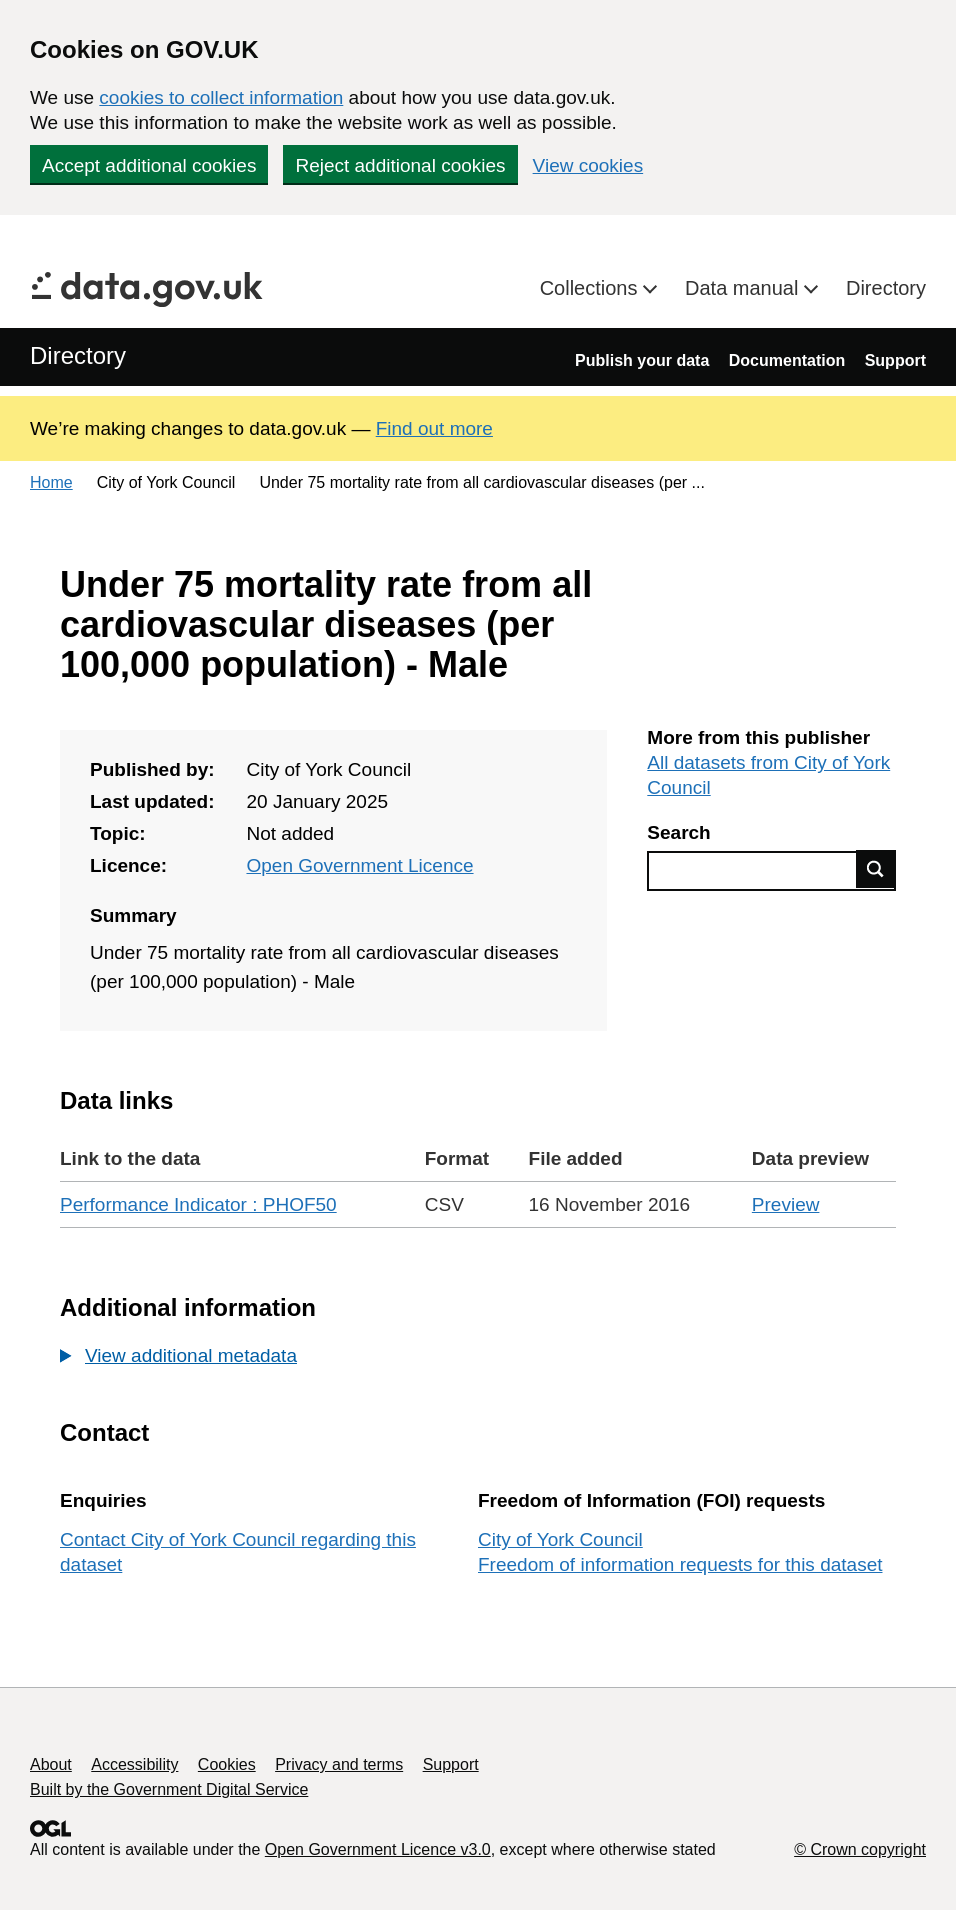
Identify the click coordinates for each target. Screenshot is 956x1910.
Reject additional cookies (400, 165)
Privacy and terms (339, 1764)
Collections (591, 288)
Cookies (227, 1764)
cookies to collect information (221, 97)
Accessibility (134, 1764)
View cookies (588, 165)
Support (895, 360)
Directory (886, 288)
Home (51, 482)
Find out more (434, 428)
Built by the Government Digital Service (169, 1789)
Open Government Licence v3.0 (378, 1849)
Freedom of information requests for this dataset (680, 1564)
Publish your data (642, 360)
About (51, 1764)
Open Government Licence (359, 865)
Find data (876, 869)
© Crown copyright (860, 1849)
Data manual (744, 288)
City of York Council (560, 1539)
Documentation (787, 360)
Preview (786, 1204)
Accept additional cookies (149, 165)
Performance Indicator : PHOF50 (198, 1204)
